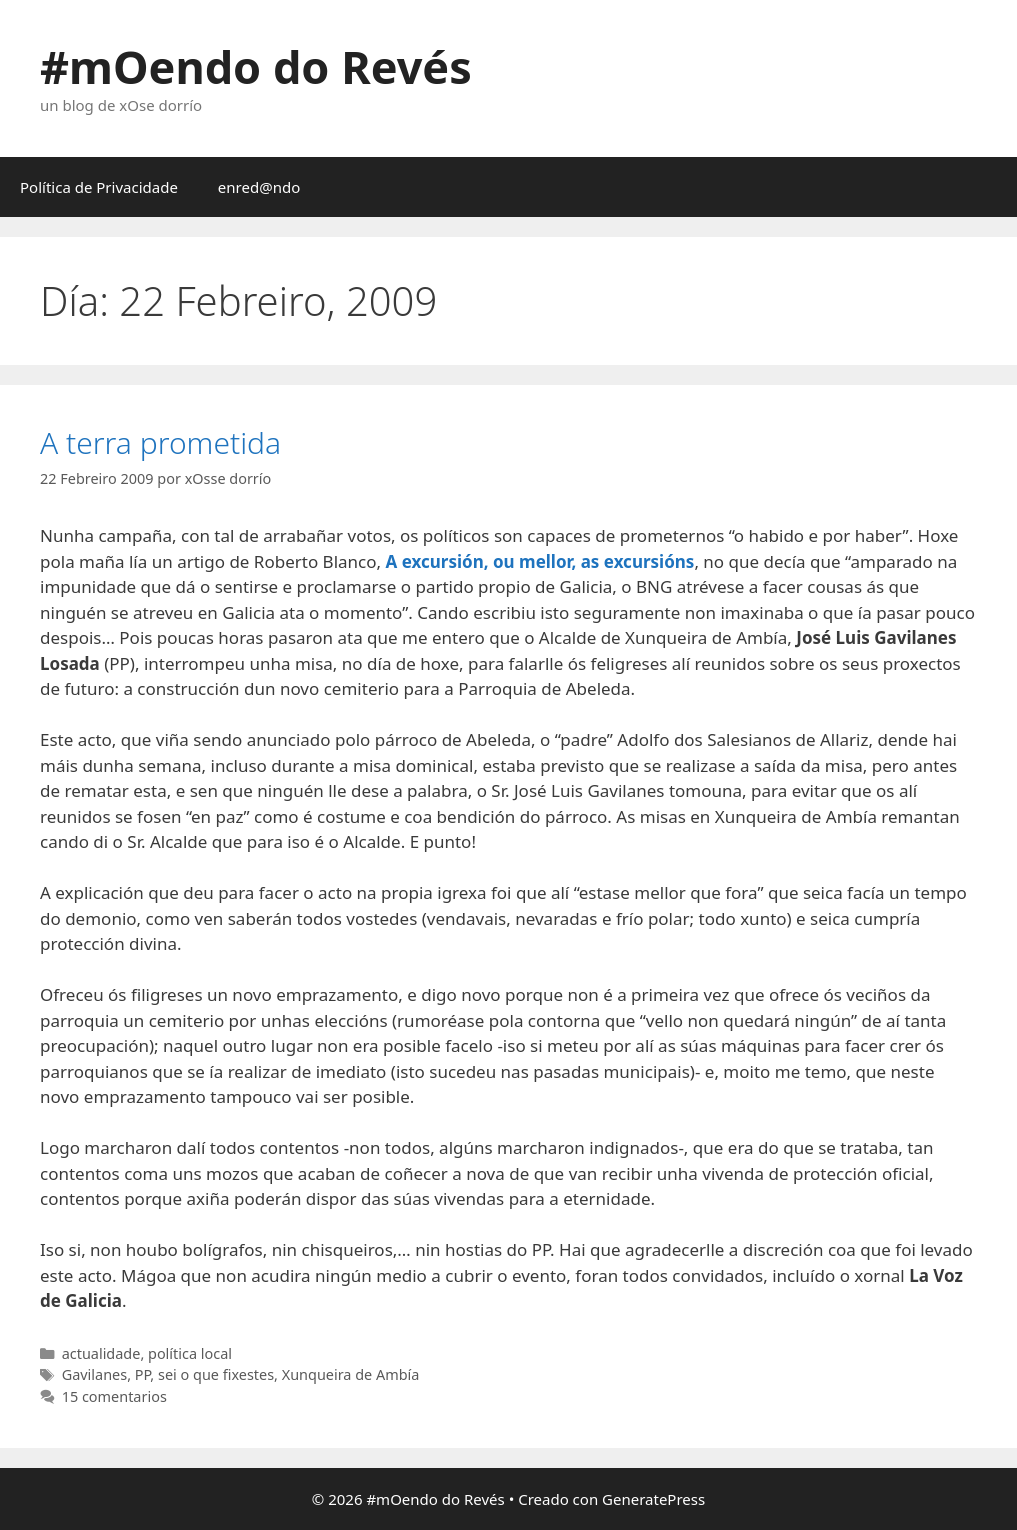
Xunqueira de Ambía (351, 1374)
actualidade (101, 1353)
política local (190, 1353)
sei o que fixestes (216, 1374)
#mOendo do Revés (256, 66)
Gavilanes (94, 1374)
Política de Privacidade (99, 187)
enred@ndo (259, 187)
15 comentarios (114, 1396)
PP (143, 1374)
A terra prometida (160, 442)
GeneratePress (653, 1499)
